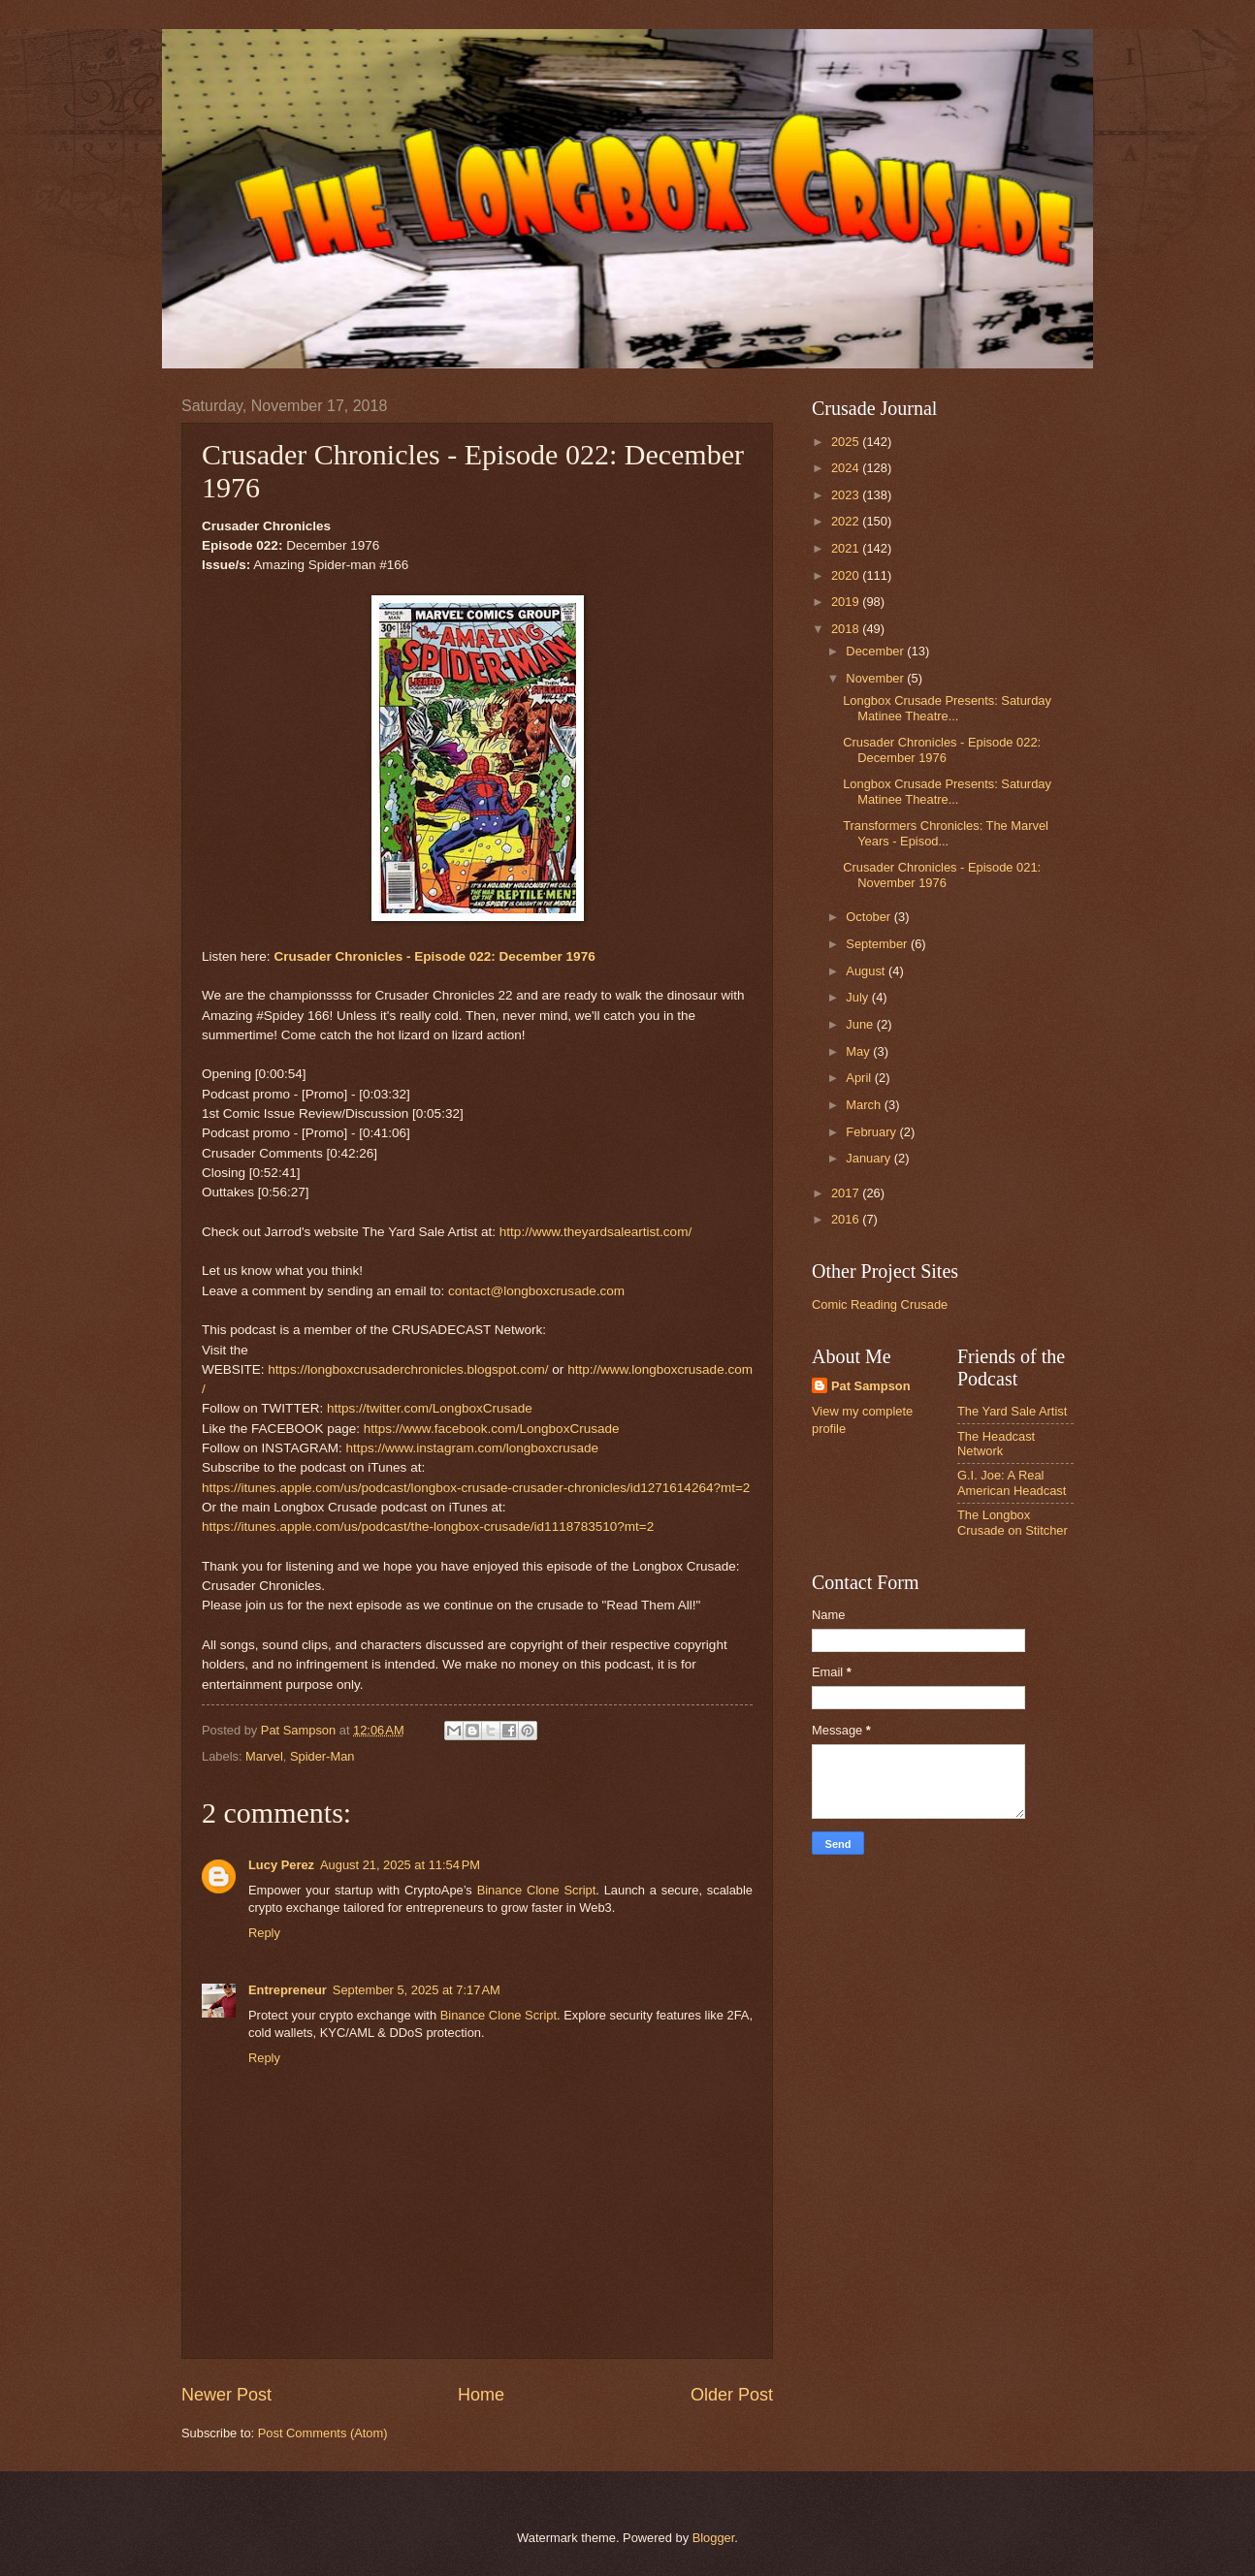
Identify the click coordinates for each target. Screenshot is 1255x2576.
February (872, 1132)
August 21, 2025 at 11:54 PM (400, 1865)
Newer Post (226, 2394)
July (858, 997)
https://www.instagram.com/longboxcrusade (471, 1448)
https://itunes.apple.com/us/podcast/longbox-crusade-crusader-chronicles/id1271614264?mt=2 (476, 1487)
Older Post (732, 2394)
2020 (846, 575)
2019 (846, 601)
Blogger (713, 2537)
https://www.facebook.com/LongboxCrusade (492, 1428)
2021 (846, 548)
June (861, 1024)
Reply (264, 1932)
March (865, 1104)
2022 (846, 521)
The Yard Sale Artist (1012, 1411)
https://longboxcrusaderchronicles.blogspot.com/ (408, 1369)
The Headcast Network (996, 1443)
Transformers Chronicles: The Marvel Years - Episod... (945, 832)
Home (481, 2394)
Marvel (264, 1756)
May (859, 1051)
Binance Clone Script (536, 1890)
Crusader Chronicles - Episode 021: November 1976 (942, 874)
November (876, 678)
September (878, 944)
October (869, 916)
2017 (846, 1193)
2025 (846, 441)
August (867, 971)
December (876, 651)
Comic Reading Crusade (880, 1304)
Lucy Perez (281, 1865)
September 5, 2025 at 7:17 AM (416, 1990)
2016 (846, 1219)
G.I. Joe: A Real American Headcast (1011, 1482)
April (860, 1077)
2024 (846, 468)
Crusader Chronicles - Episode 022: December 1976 (434, 956)
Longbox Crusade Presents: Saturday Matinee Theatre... (947, 707)
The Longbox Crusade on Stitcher (1012, 1522)
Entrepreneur (287, 1990)
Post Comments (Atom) (323, 2433)
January (869, 1158)
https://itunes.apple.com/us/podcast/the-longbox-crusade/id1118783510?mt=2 (428, 1526)
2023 (846, 495)
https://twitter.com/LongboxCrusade (429, 1408)
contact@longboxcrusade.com (536, 1291)
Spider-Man (322, 1756)
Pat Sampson (871, 1386)
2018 (846, 628)
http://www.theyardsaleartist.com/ (595, 1231)
